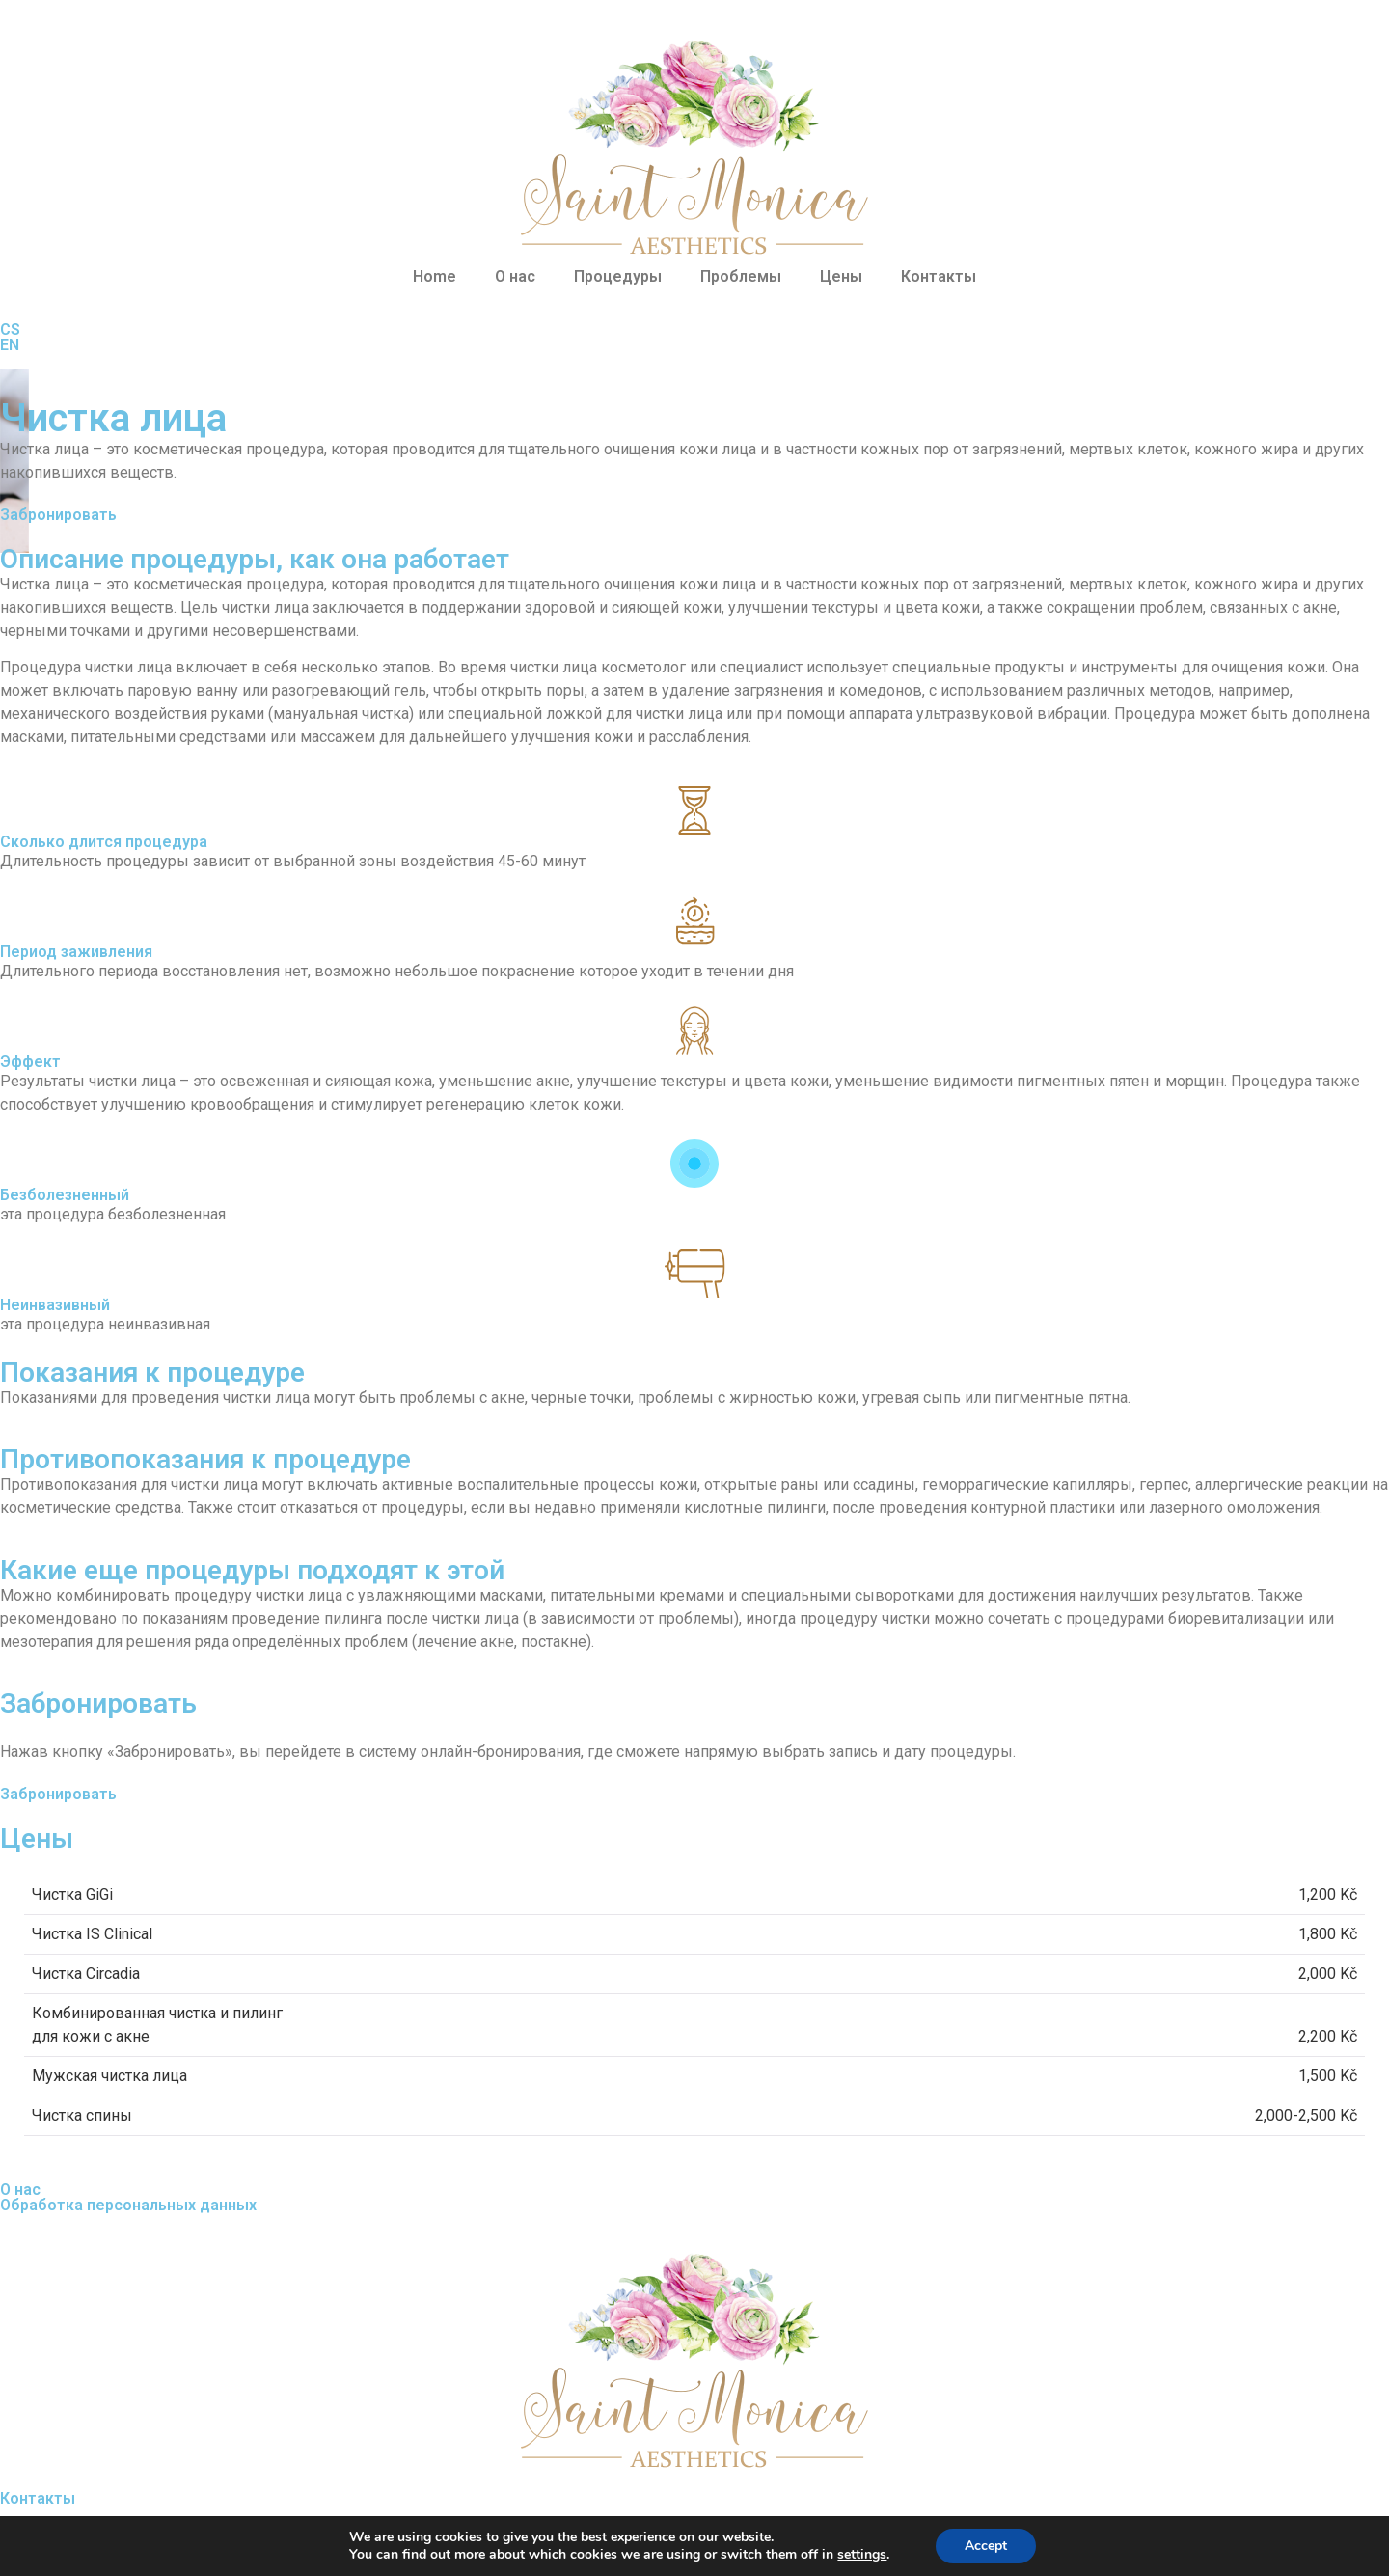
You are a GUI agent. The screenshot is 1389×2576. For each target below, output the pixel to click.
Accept (995, 2546)
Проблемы (740, 276)
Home (434, 276)
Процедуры (618, 276)
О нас (515, 276)
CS (10, 329)
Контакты (938, 276)
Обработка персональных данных (128, 2205)
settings (868, 2554)
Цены (841, 276)
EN (9, 345)
